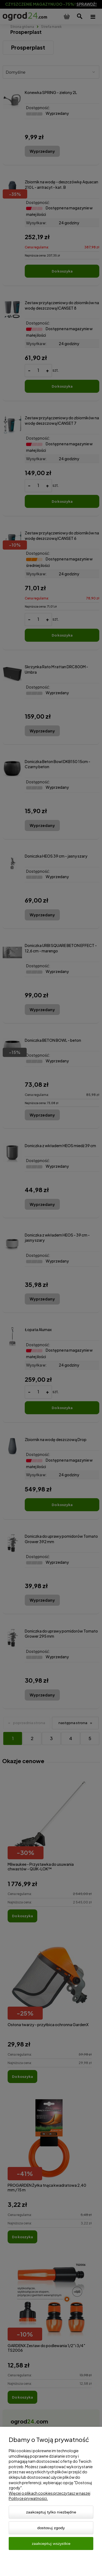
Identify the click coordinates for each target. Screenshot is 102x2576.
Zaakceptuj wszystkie (51, 2543)
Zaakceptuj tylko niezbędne (51, 2512)
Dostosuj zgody (51, 2528)
